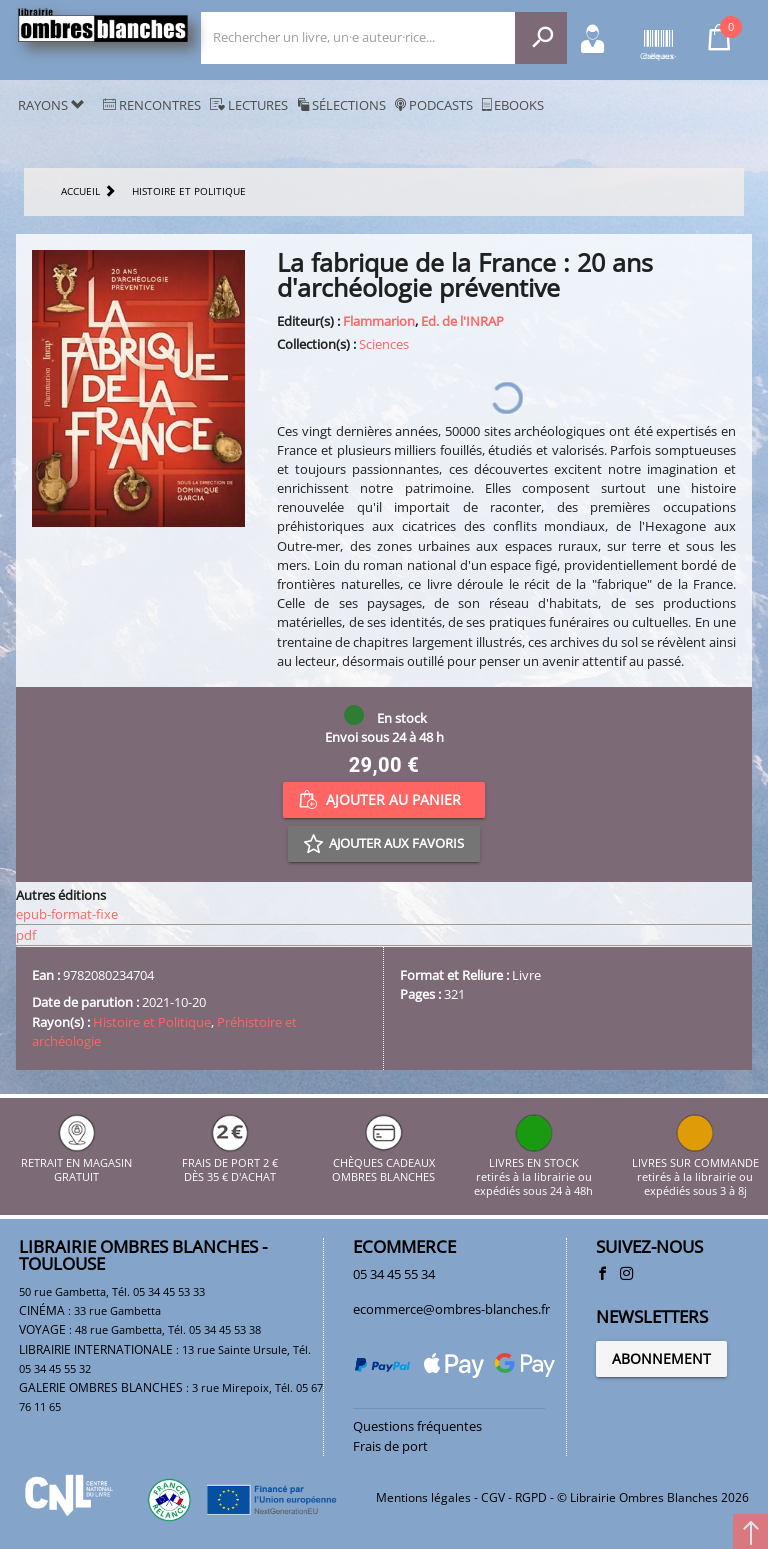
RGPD (531, 1497)
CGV (493, 1497)
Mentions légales (423, 1497)
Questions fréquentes (417, 1426)
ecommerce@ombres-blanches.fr (451, 1309)
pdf (26, 935)
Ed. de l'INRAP (462, 321)
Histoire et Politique (152, 1022)
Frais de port (390, 1446)
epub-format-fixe (67, 914)
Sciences (384, 344)
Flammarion (379, 321)
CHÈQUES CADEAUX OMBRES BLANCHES (383, 1162)
